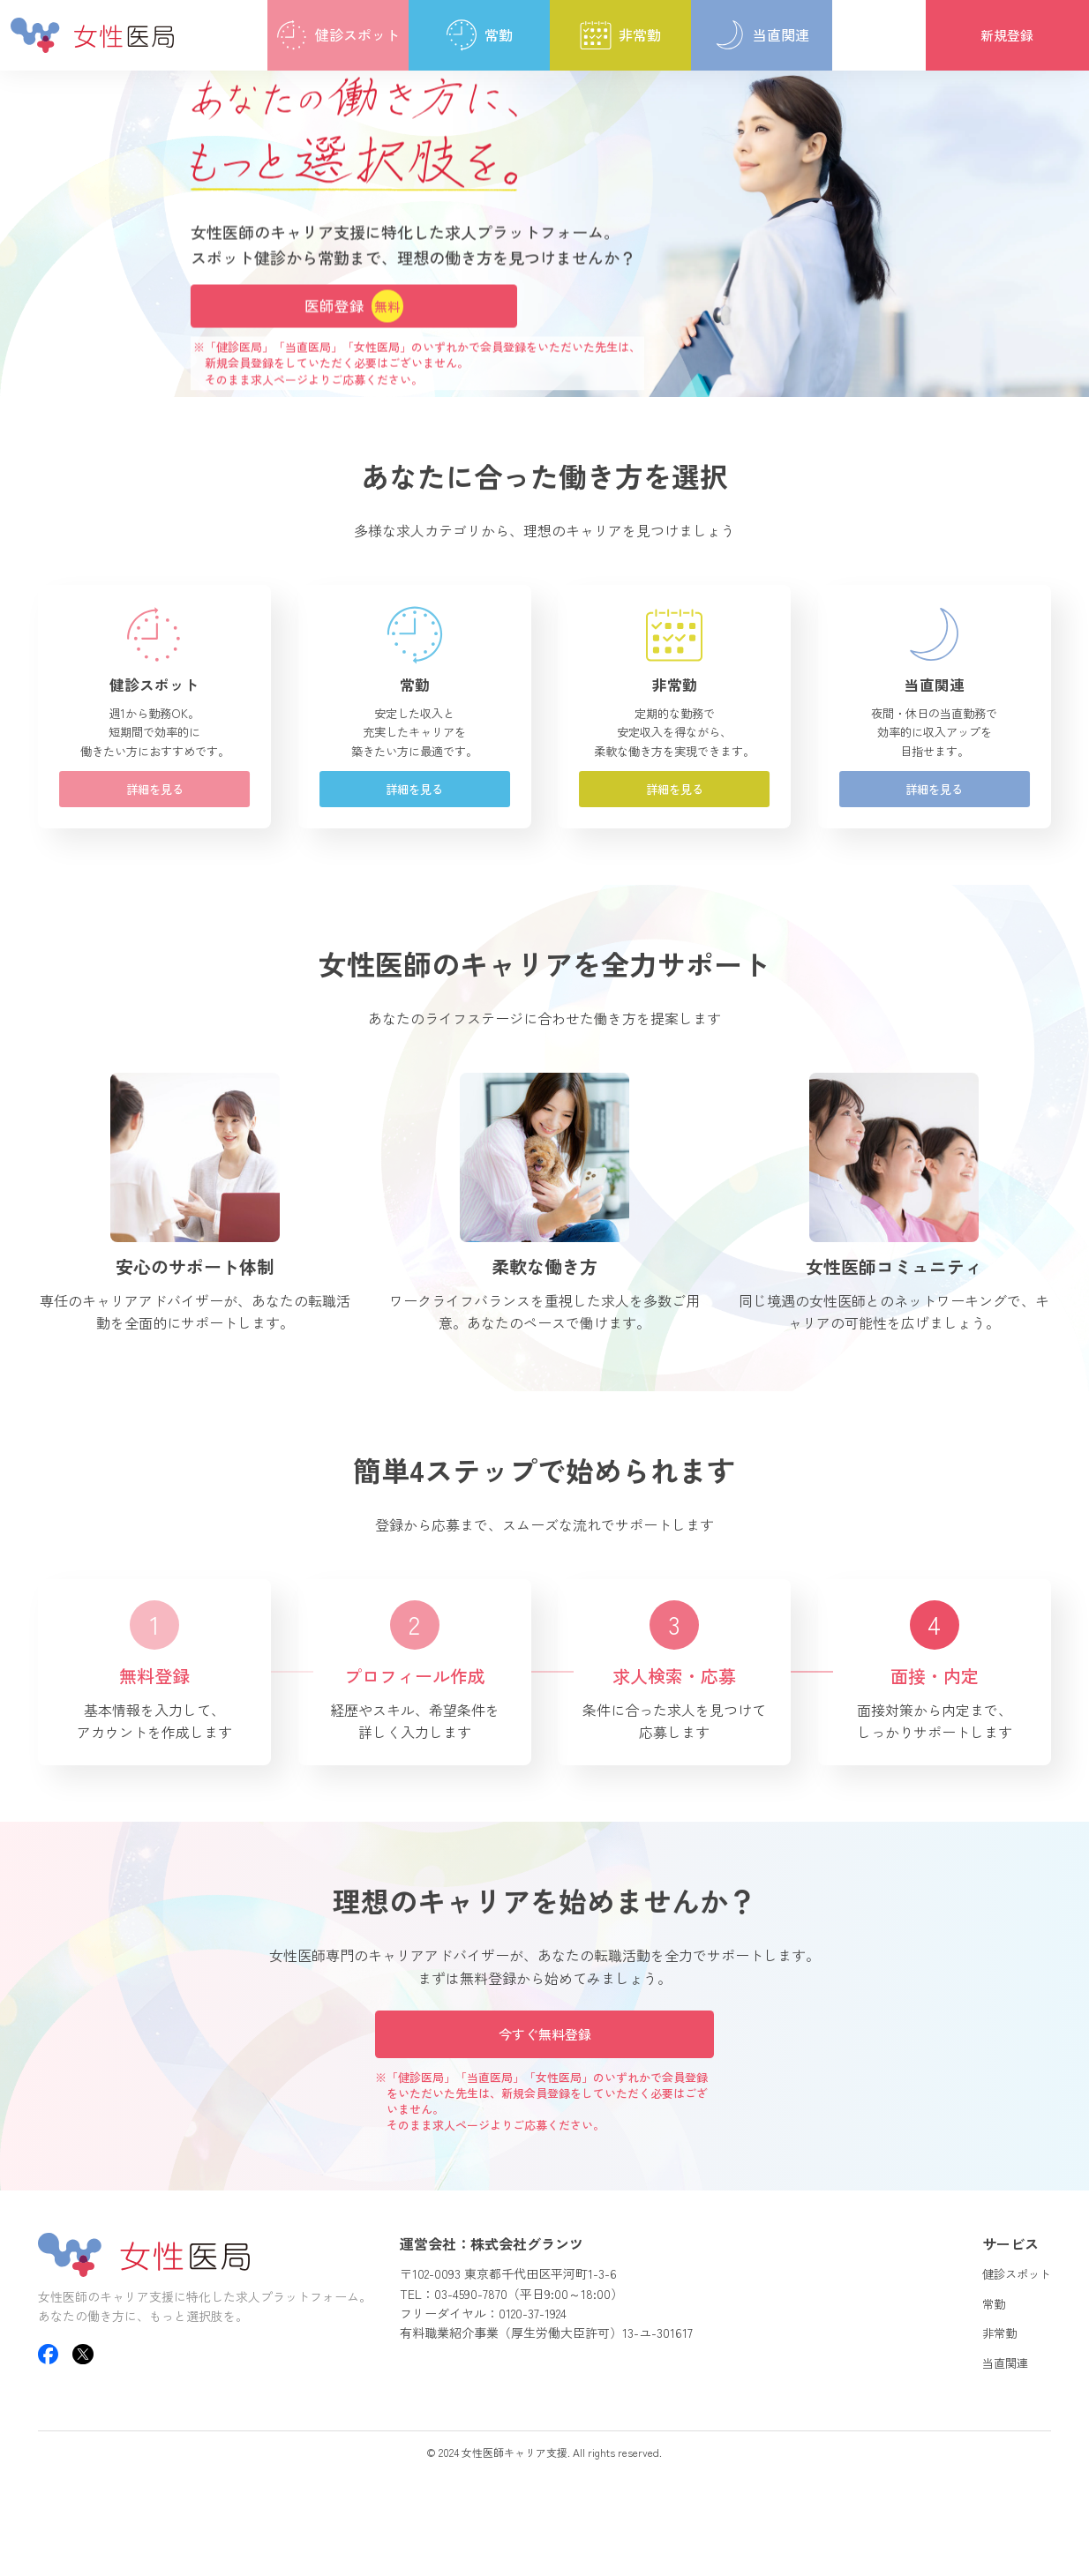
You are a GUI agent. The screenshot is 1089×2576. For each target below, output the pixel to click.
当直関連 (994, 2435)
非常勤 (987, 2405)
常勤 (980, 2375)
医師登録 (354, 306)
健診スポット (1008, 2346)
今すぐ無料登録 (544, 2103)
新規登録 (1007, 35)
